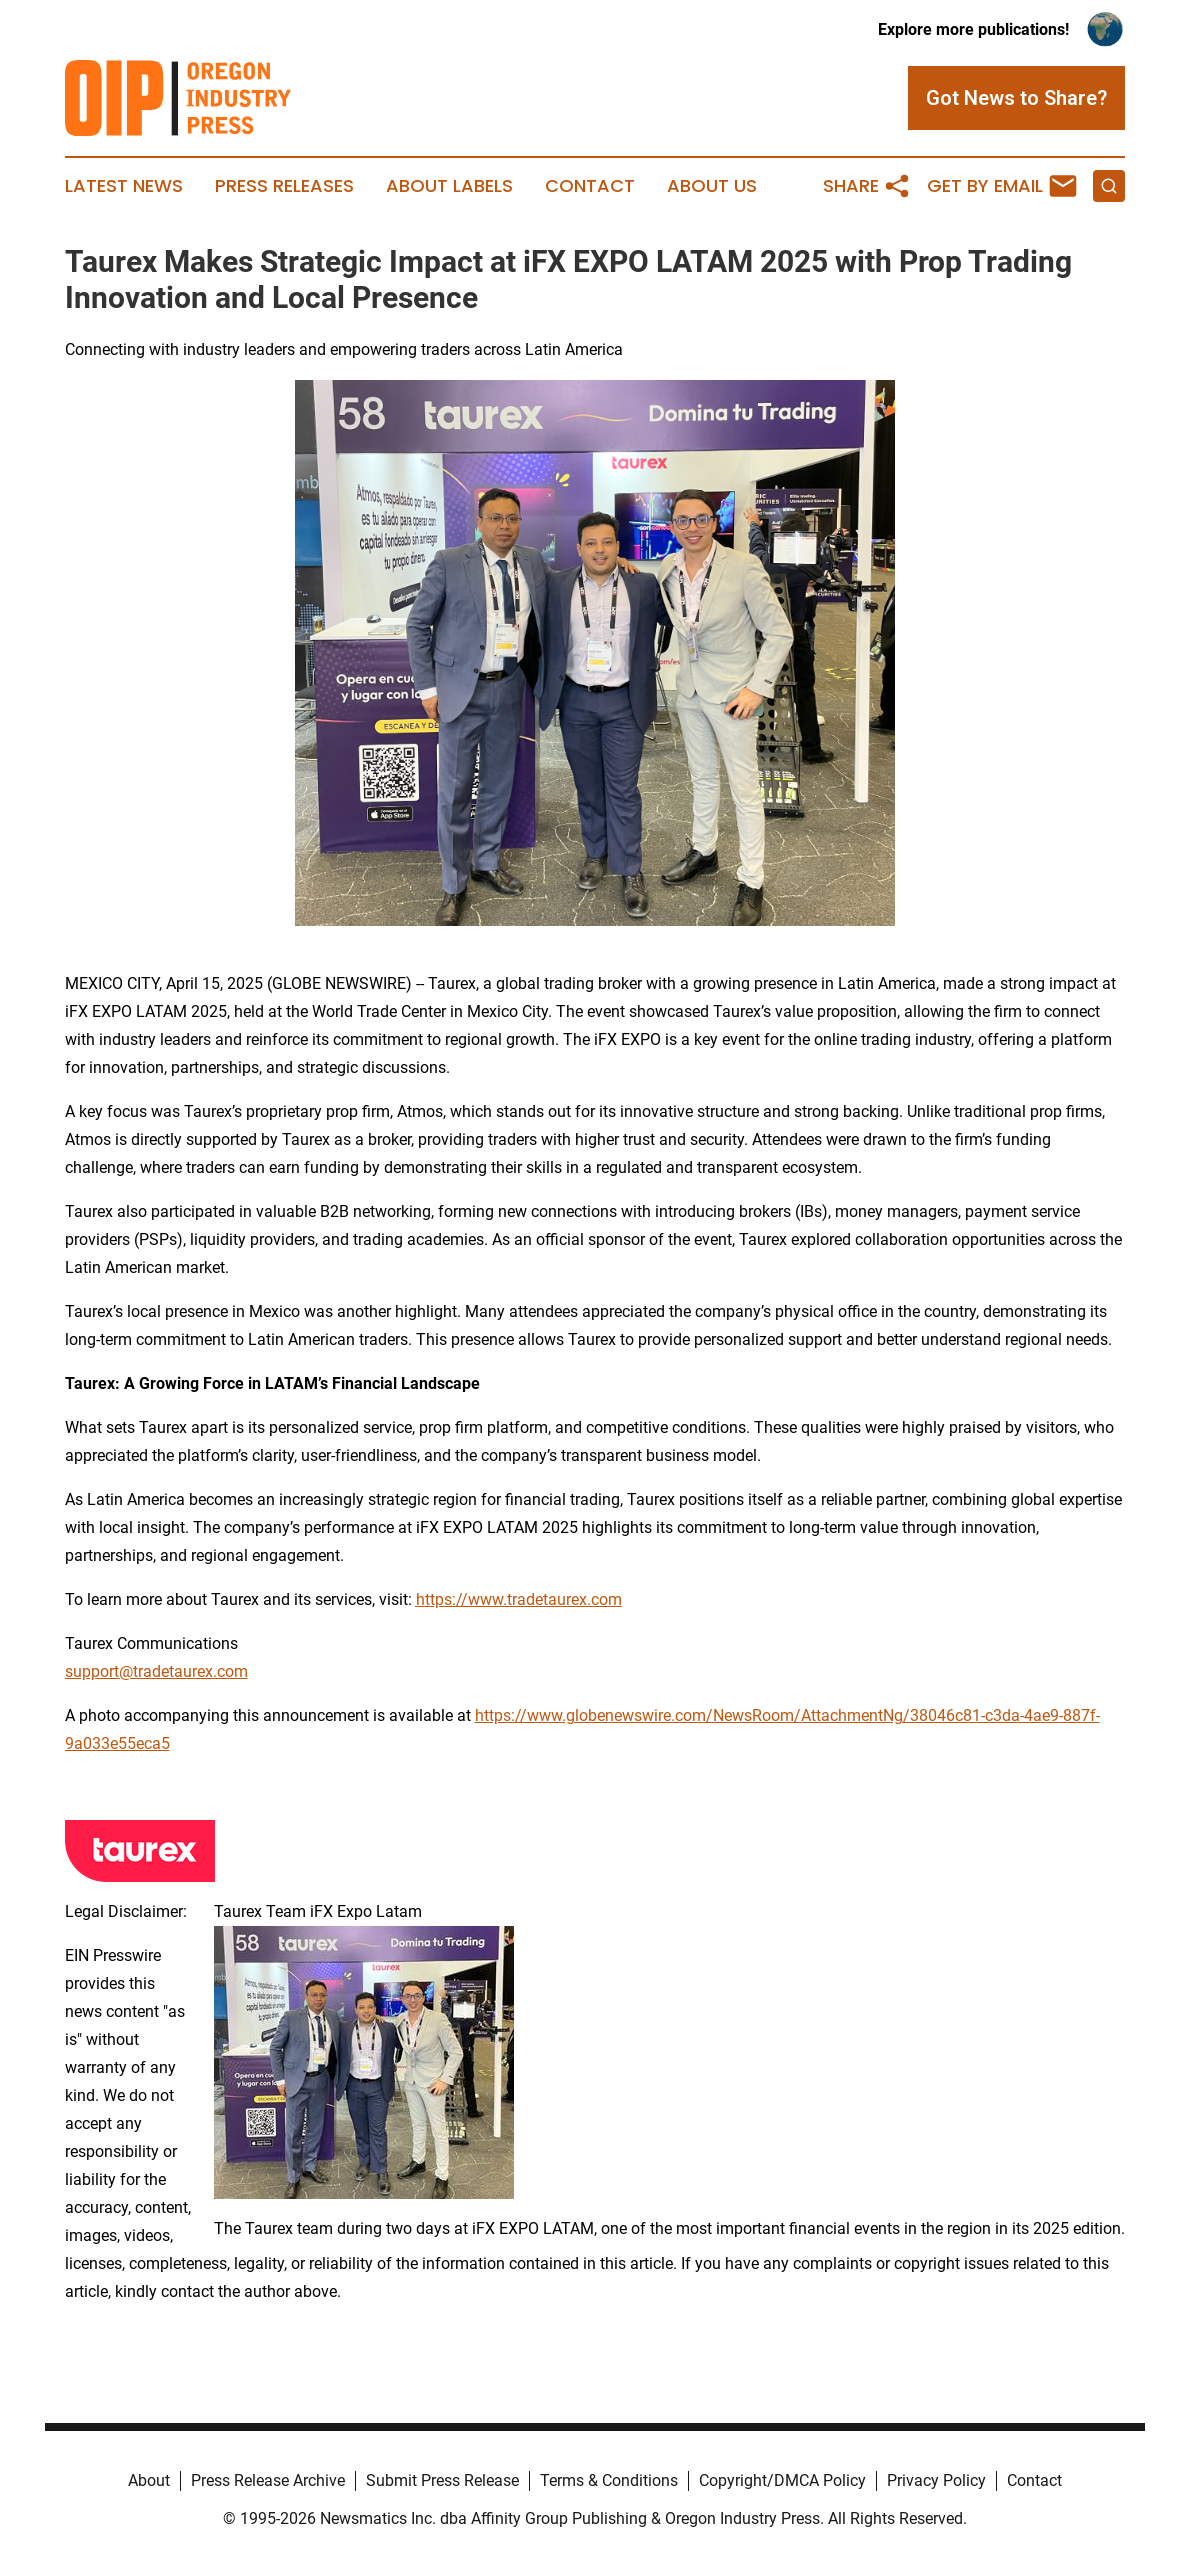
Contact (590, 186)
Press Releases (284, 186)
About (149, 2480)
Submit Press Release (442, 2480)
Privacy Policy (936, 2480)
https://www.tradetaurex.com (519, 1599)
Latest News (124, 186)
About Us (712, 186)
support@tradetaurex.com (156, 1671)
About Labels (449, 186)
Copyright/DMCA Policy (782, 2480)
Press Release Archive (268, 2480)
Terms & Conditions (609, 2480)
